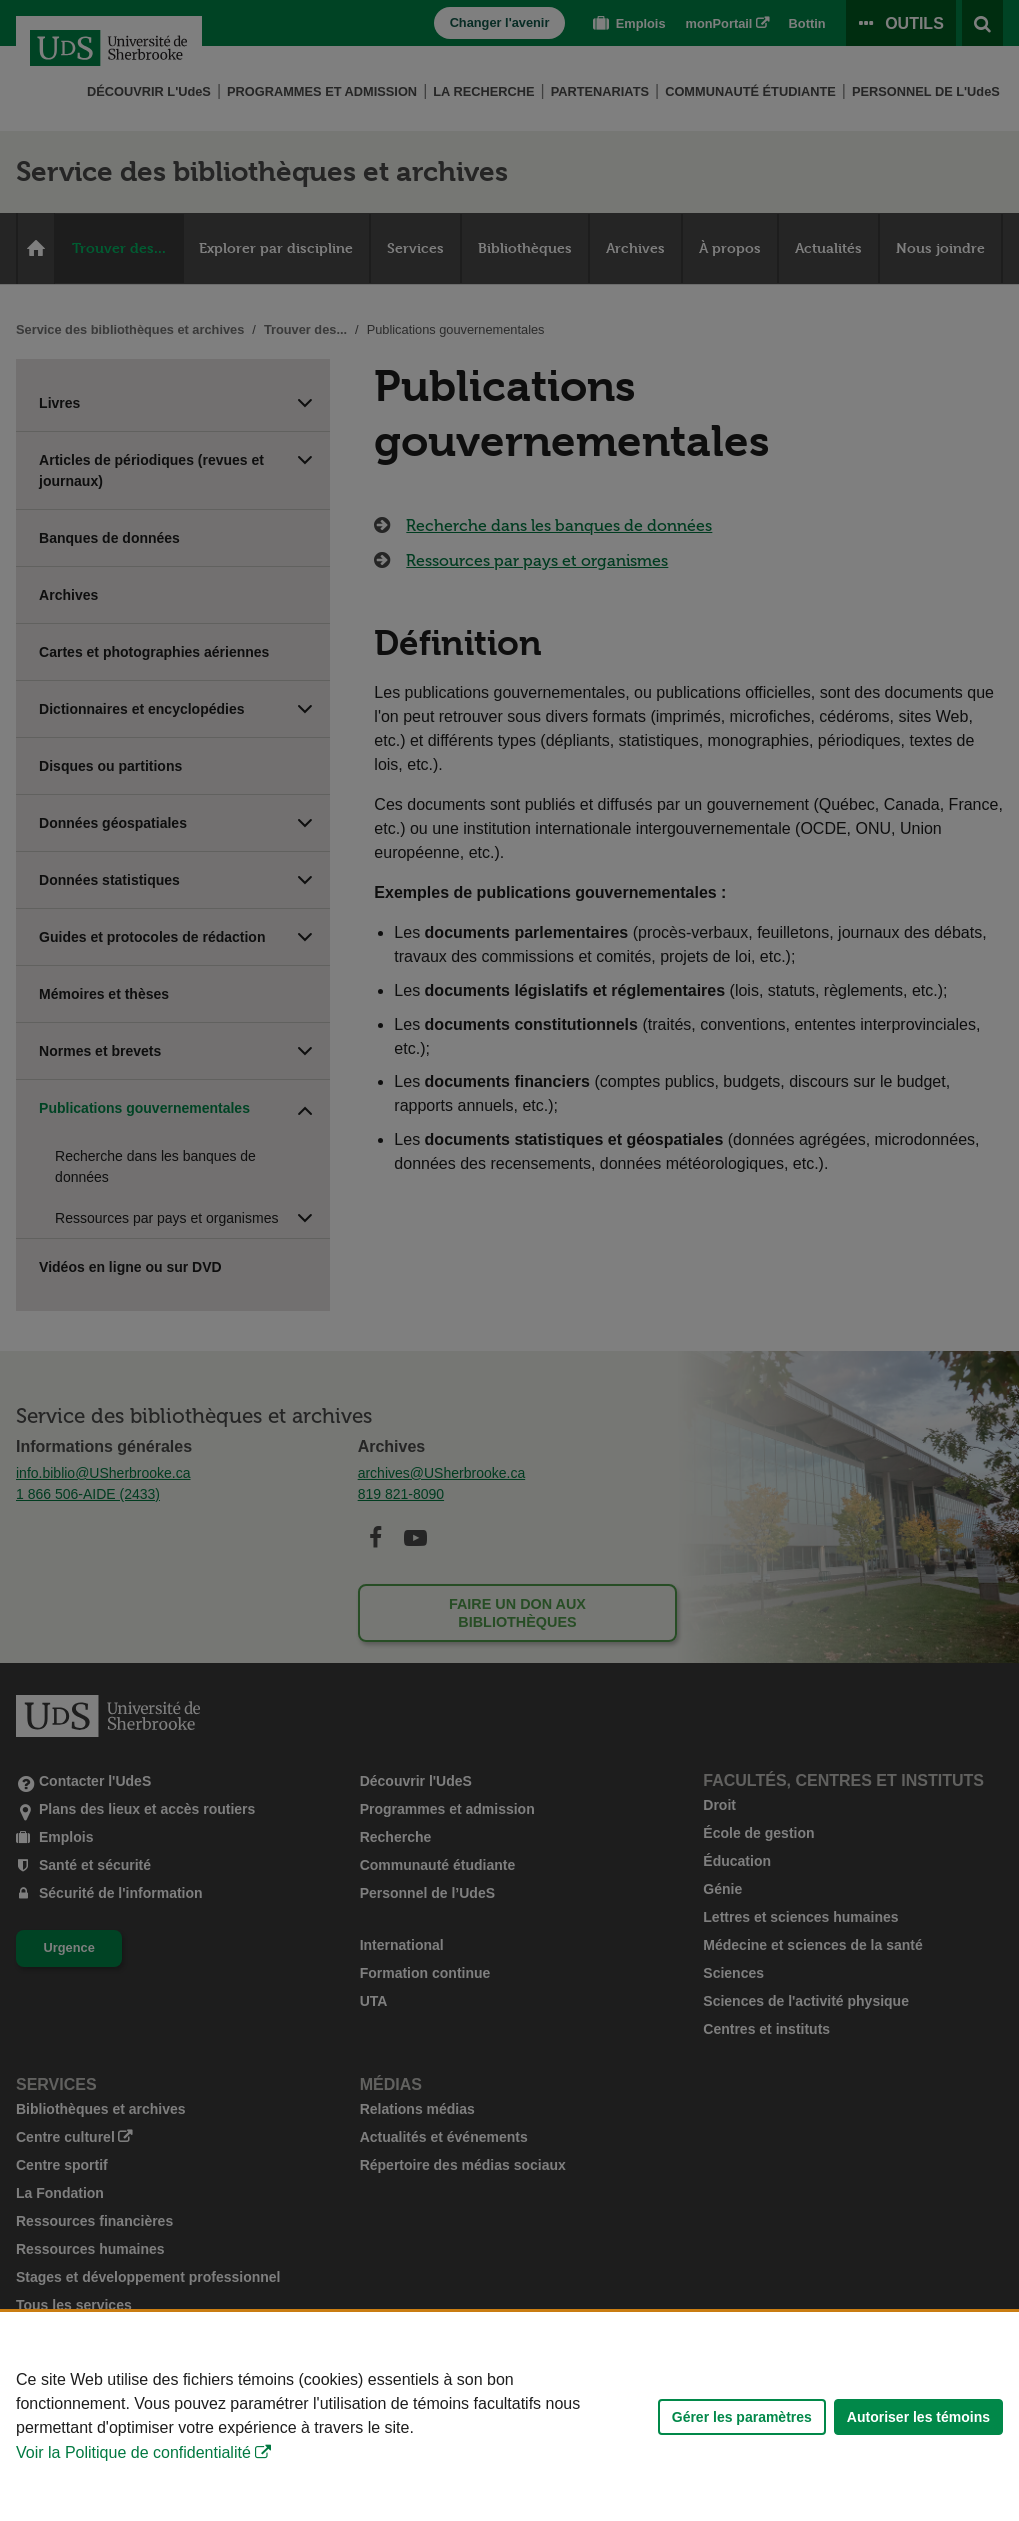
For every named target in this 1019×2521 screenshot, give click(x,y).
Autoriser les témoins (918, 2417)
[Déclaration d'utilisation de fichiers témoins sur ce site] (509, 2416)
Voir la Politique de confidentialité (133, 2452)
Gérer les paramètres (742, 2417)
